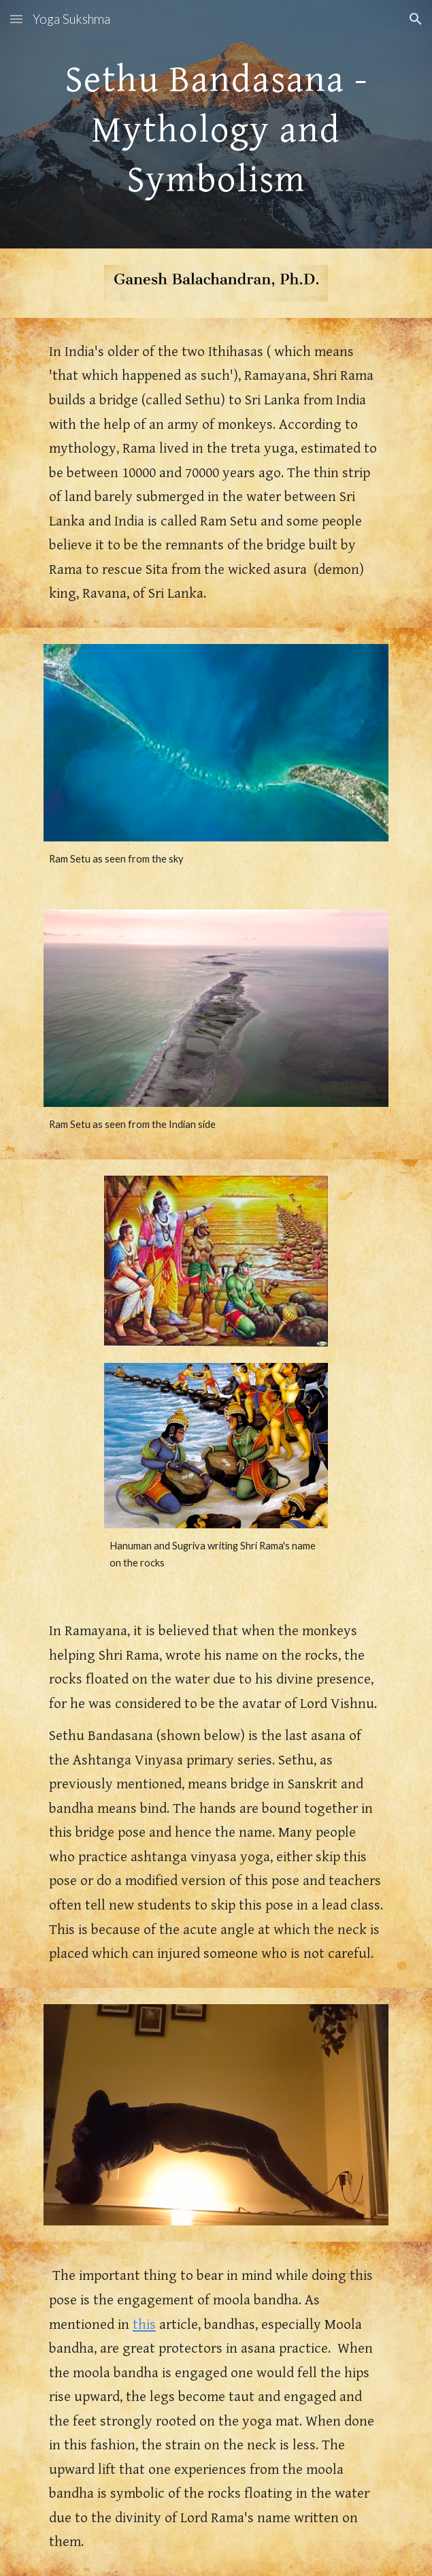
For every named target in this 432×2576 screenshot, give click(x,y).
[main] (216, 124)
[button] (16, 18)
